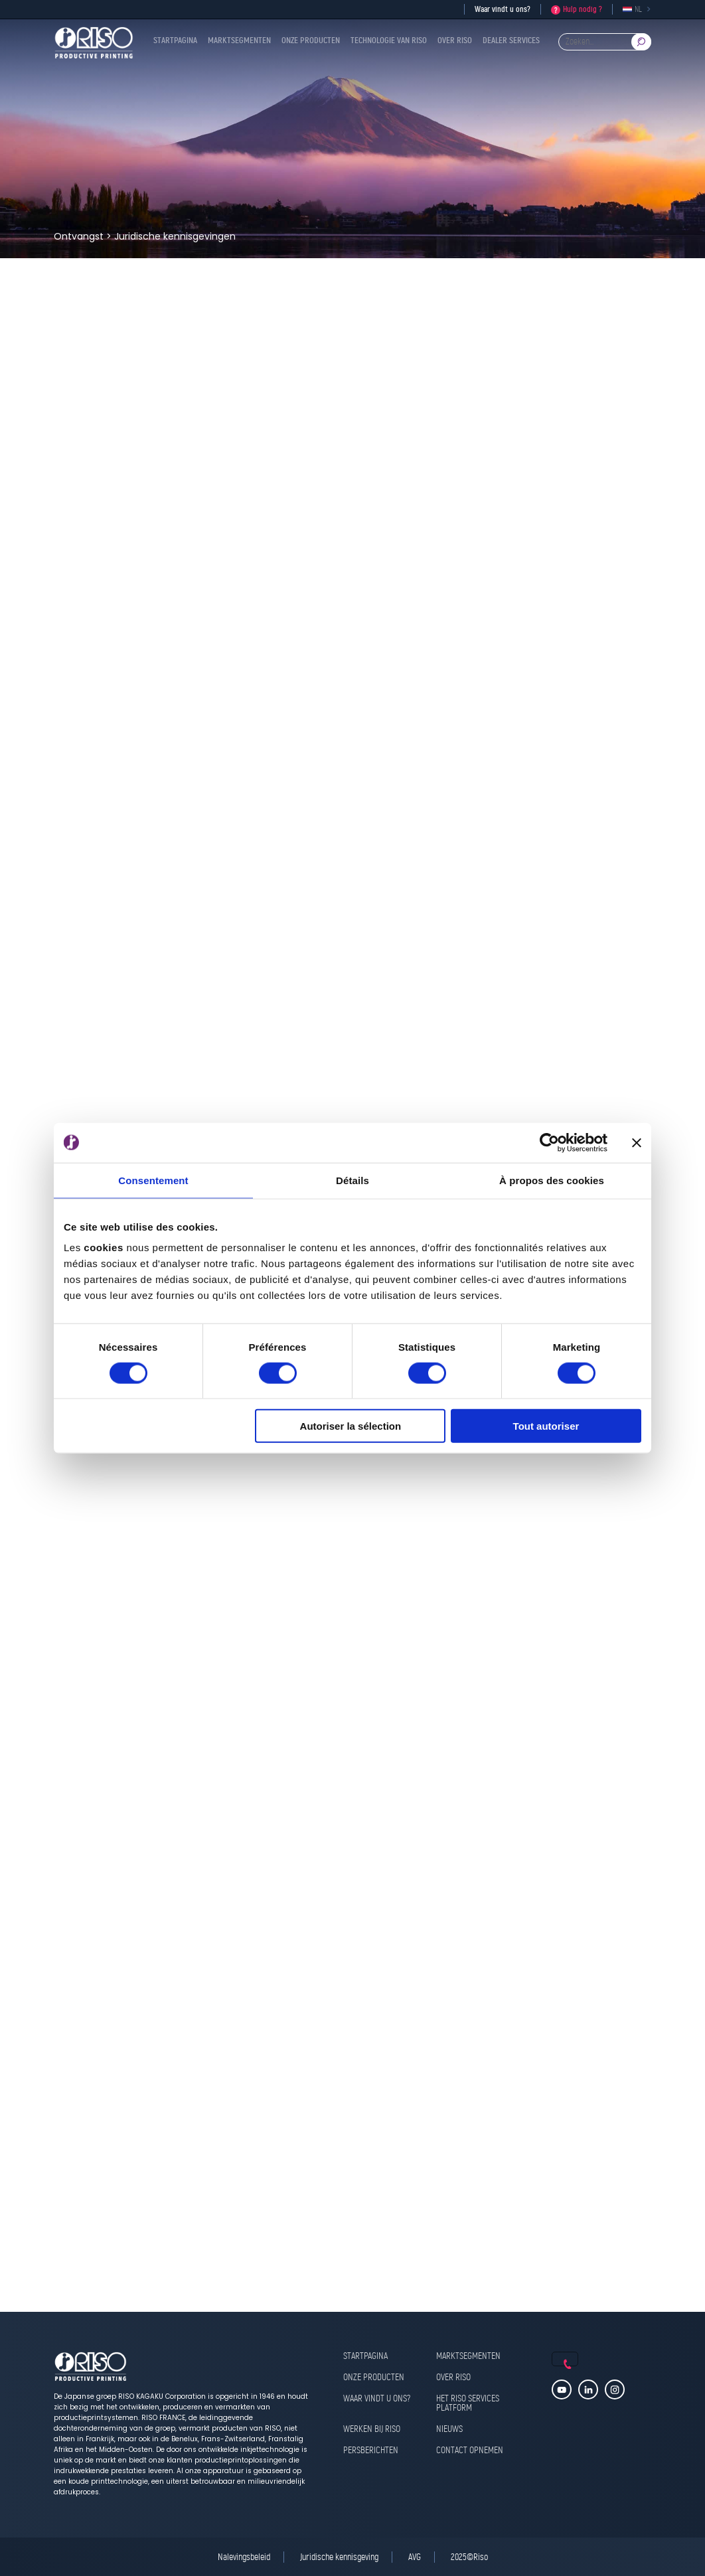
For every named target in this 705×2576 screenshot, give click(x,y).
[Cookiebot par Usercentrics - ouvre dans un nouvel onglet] (549, 1142)
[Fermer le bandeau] (636, 1142)
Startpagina (175, 41)
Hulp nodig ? (582, 9)
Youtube (562, 2389)
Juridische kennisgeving (339, 2557)
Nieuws (449, 2430)
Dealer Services (511, 41)
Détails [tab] (352, 1179)
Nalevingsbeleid (244, 2557)
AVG (414, 2557)
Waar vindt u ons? (502, 9)
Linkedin (588, 2389)
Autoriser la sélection (351, 1426)
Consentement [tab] (153, 1179)
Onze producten (310, 41)
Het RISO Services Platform (467, 2403)
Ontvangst (79, 236)
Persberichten (370, 2451)
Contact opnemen (469, 2451)
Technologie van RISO (389, 41)
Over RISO (454, 41)
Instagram (615, 2389)
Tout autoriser (546, 1426)
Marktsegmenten (239, 41)
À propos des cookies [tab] (551, 1179)
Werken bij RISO (371, 2430)
